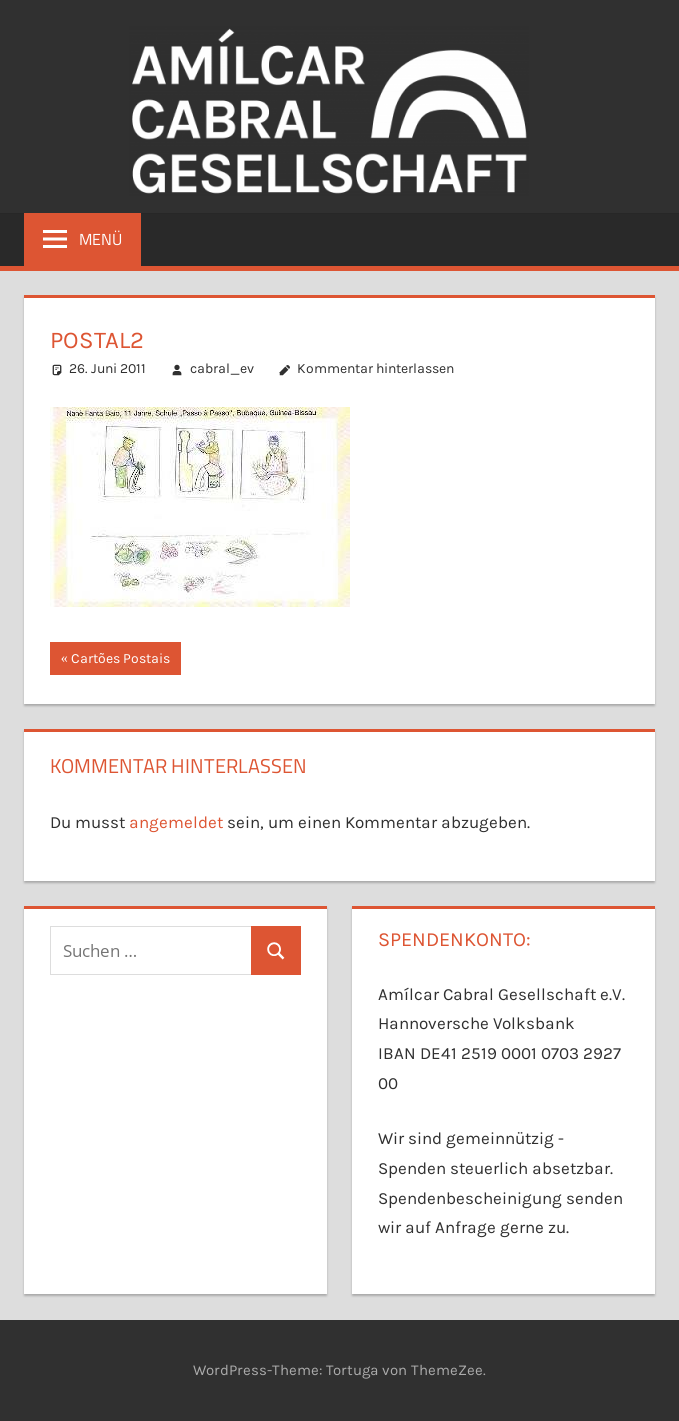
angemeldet (176, 822)
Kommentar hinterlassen (375, 368)
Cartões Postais (120, 661)
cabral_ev (222, 368)
